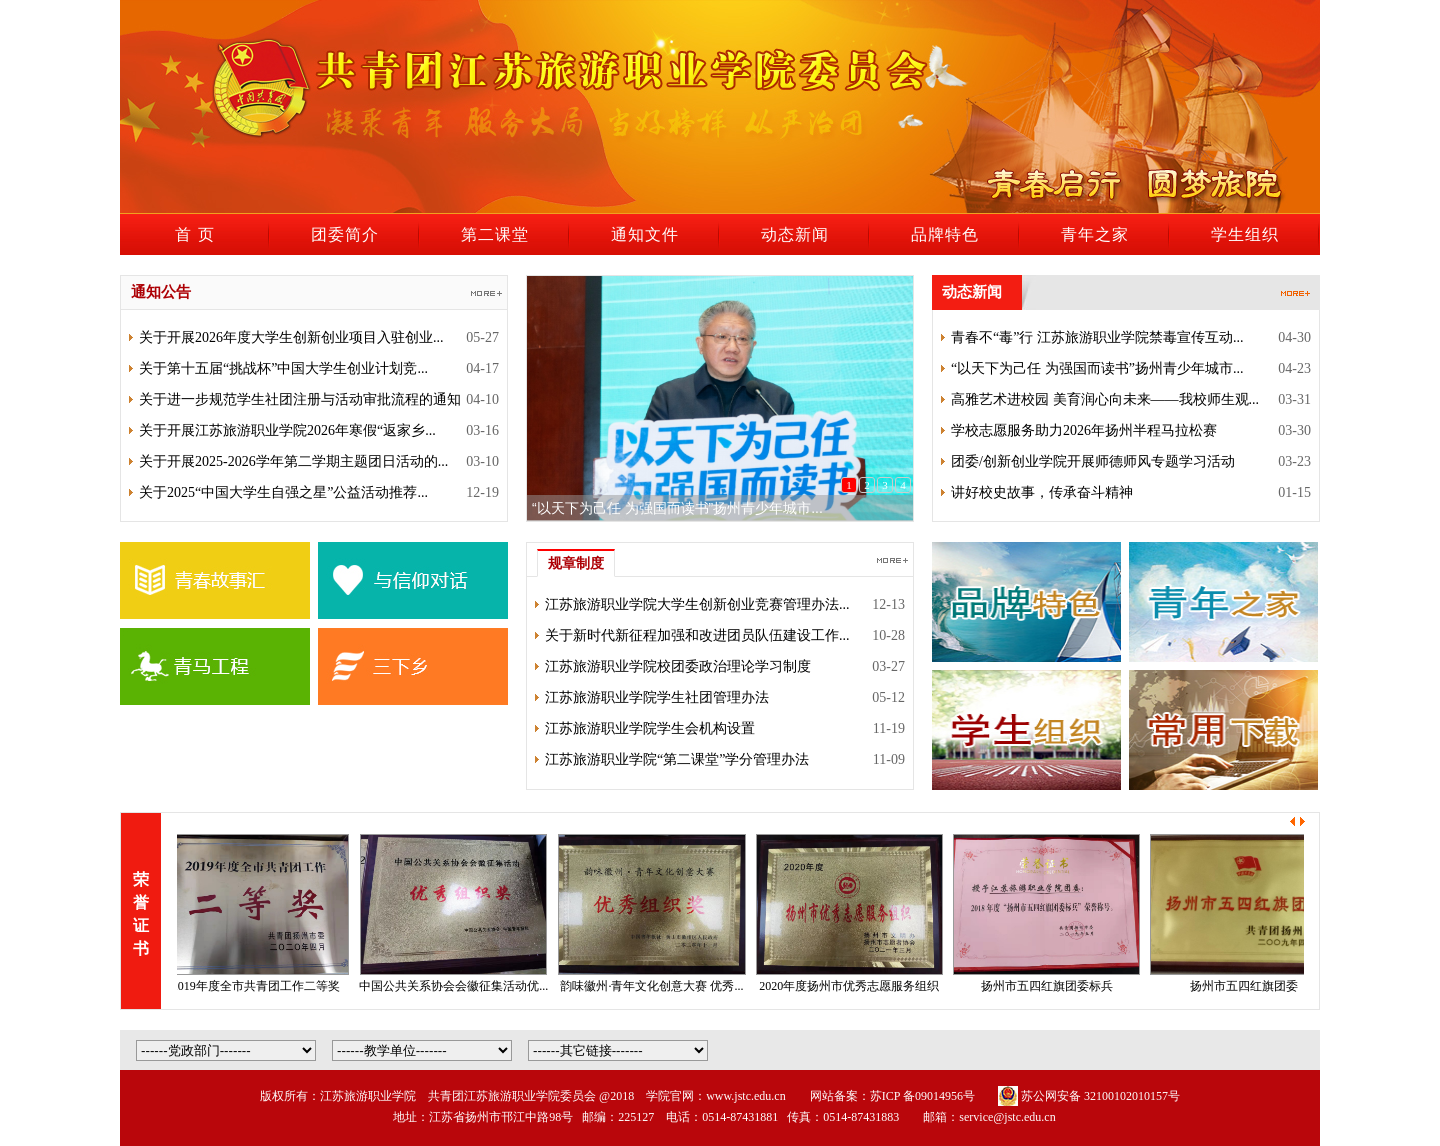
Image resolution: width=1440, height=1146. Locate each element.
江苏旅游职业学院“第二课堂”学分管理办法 (677, 759)
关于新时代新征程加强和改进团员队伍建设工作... (697, 635)
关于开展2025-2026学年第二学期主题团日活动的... (293, 461)
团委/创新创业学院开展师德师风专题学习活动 (1093, 461)
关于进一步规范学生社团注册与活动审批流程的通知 (300, 399)
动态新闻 (795, 234)
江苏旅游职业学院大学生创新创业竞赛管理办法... (697, 604)
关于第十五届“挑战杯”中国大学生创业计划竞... (283, 368)
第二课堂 (495, 234)
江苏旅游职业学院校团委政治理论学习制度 (678, 666)
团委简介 (345, 234)
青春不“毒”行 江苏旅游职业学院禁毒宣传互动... (1097, 337)
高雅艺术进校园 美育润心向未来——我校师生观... (1105, 399)
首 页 (194, 234)
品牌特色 (945, 234)
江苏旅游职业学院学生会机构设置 (650, 728)
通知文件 (645, 234)
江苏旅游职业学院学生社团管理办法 (657, 697)
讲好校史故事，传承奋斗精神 (1042, 492)
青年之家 (1095, 234)
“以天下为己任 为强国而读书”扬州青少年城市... (677, 508)
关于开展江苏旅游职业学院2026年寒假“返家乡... (287, 430)
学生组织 (1245, 234)
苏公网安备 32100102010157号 (1089, 1096)
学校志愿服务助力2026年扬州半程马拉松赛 (1084, 430)
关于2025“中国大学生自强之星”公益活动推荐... (283, 492)
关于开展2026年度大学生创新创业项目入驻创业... (291, 337)
